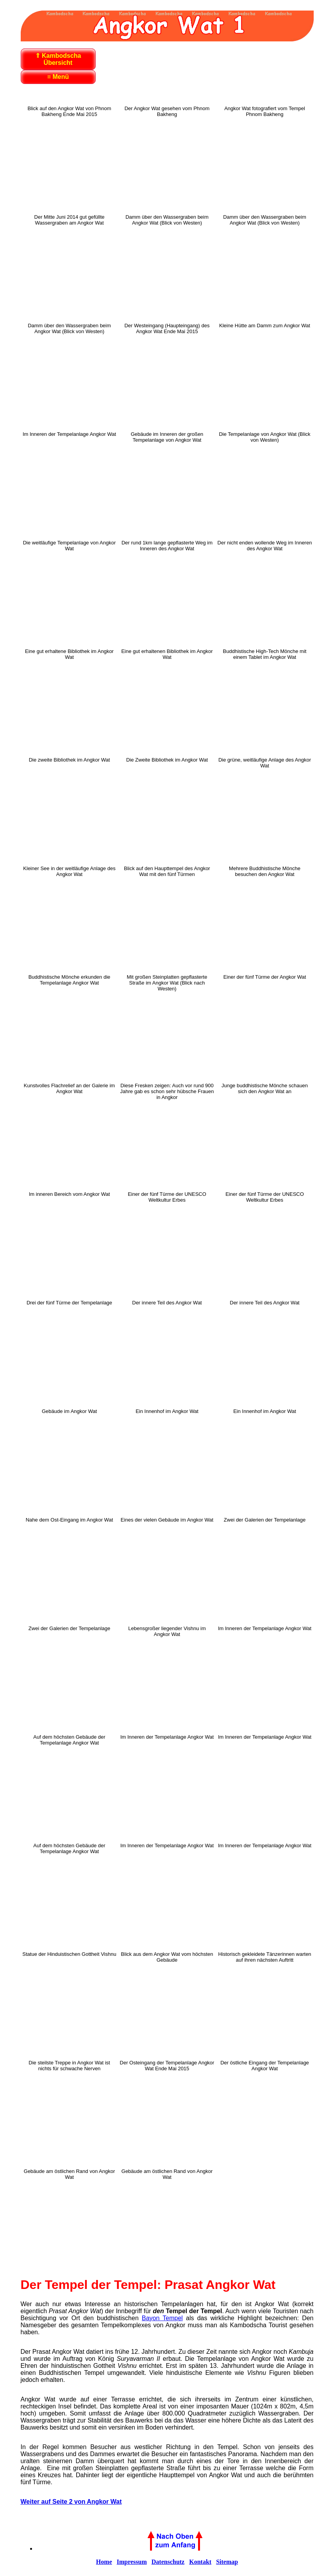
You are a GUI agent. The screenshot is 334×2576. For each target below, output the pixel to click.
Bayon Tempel (162, 2318)
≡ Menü (58, 76)
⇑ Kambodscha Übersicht (58, 59)
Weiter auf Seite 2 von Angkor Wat (71, 2501)
